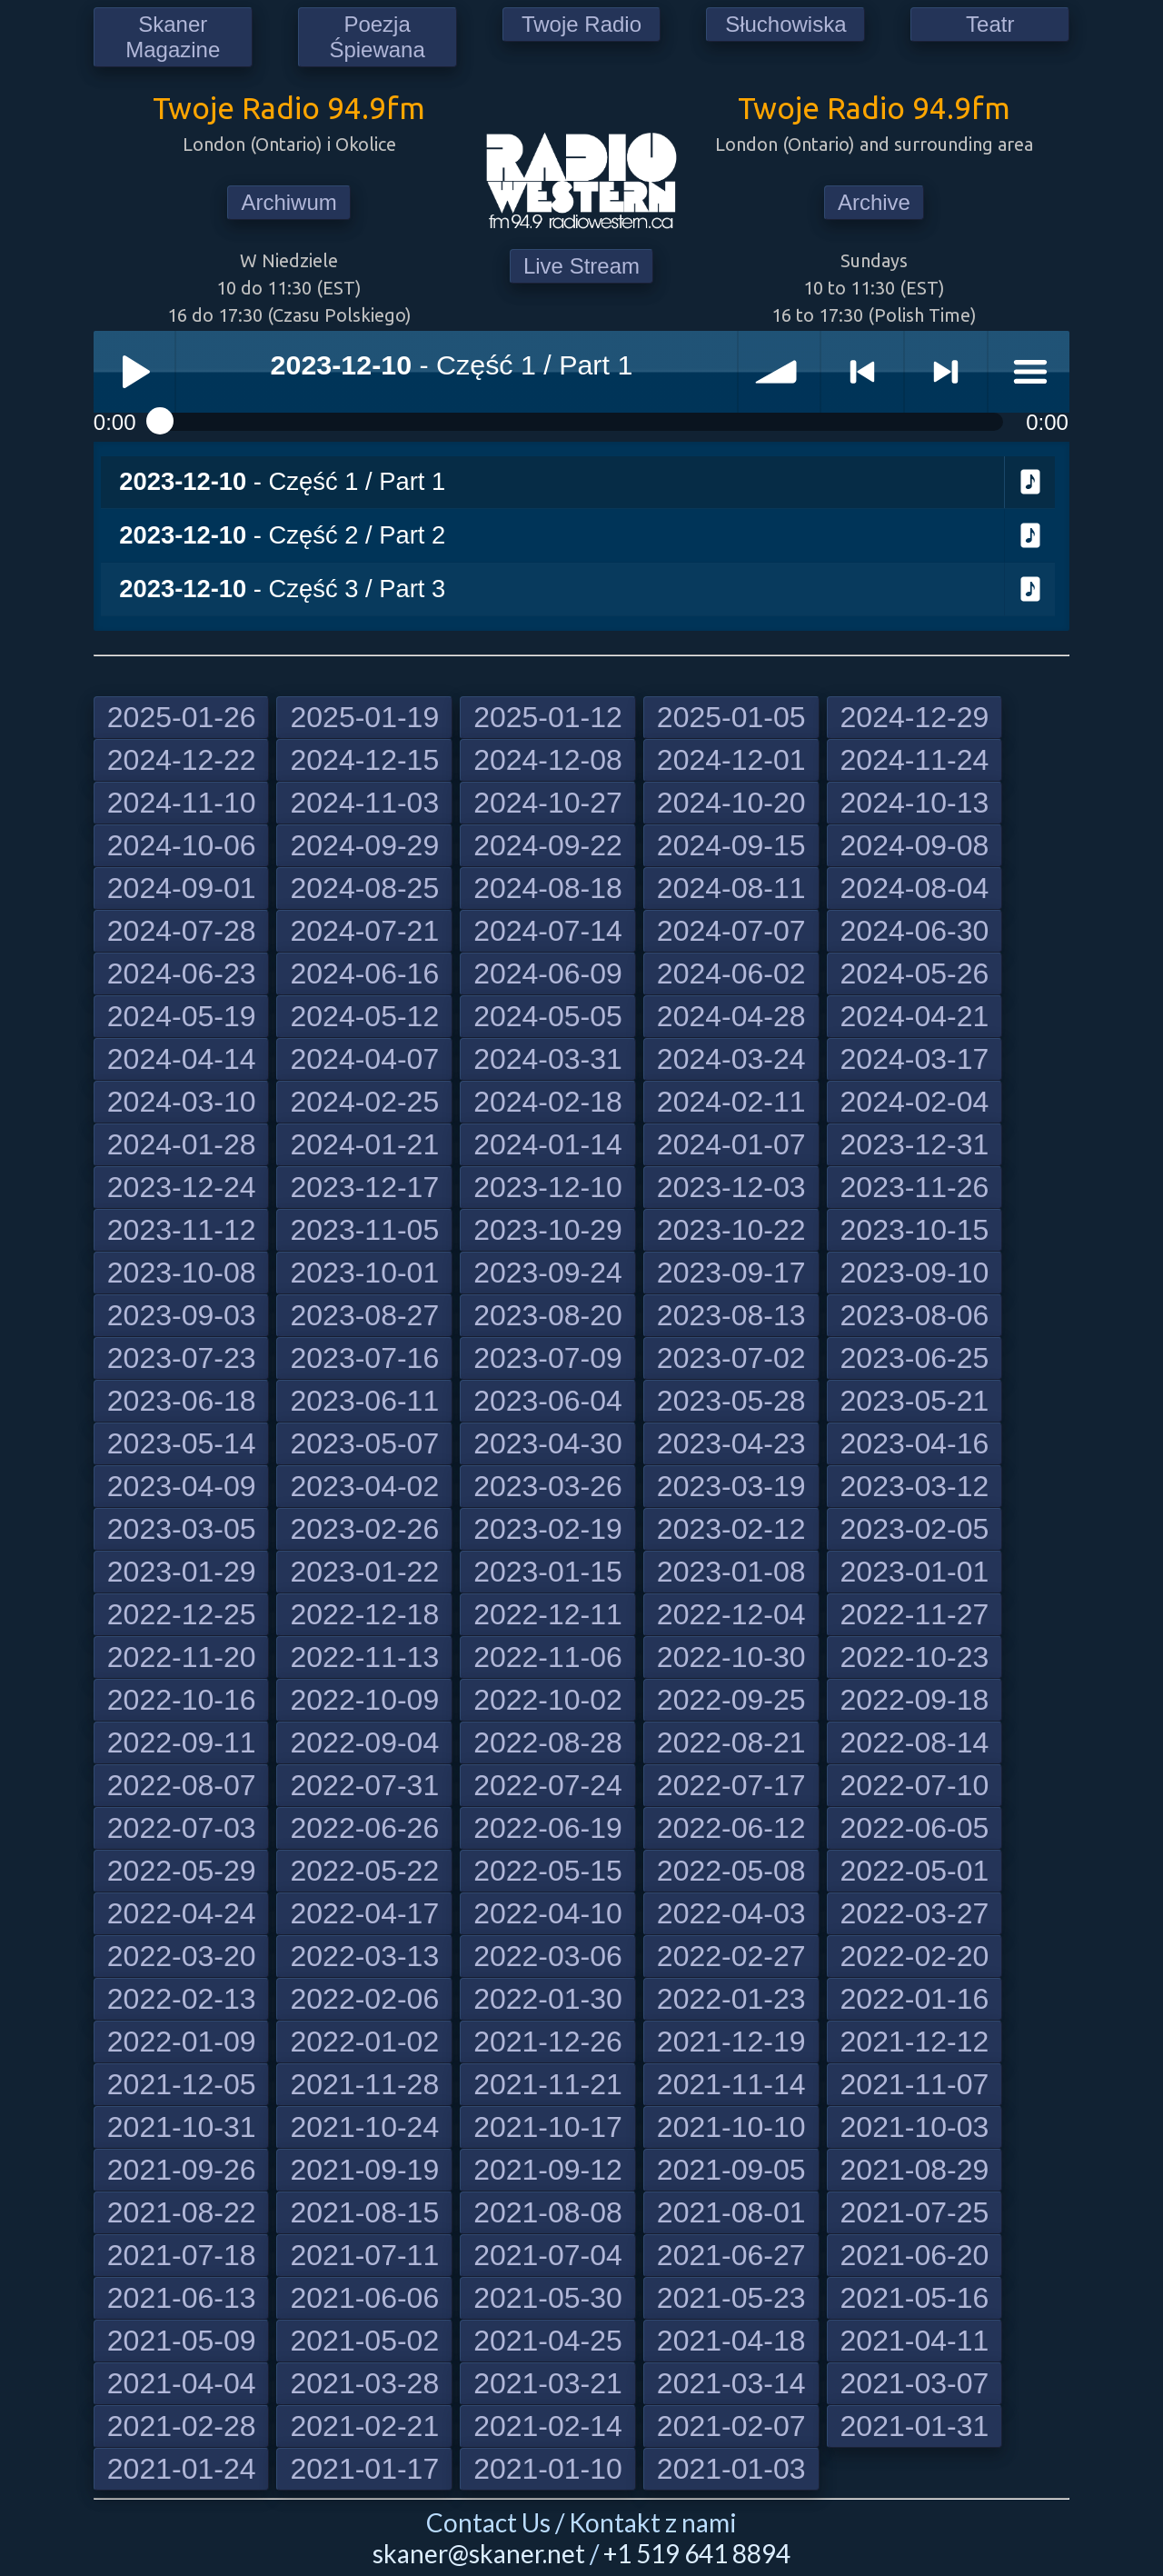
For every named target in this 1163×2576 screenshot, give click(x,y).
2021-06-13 (181, 2297)
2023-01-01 (914, 1571)
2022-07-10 (914, 1785)
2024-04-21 (914, 1016)
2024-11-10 (181, 802)
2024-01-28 (181, 1144)
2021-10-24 (364, 2127)
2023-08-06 (914, 1315)
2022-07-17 (731, 1785)
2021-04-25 (547, 2340)
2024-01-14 (547, 1144)
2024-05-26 (914, 973)
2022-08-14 (914, 1742)
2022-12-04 (731, 1614)
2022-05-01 (914, 1870)
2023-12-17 (364, 1187)
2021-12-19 (731, 2041)
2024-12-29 (914, 717)
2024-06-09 (547, 973)
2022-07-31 (364, 1785)
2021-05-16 (914, 2297)
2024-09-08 (914, 845)
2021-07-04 (547, 2255)
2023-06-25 (914, 1358)
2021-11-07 (914, 2084)
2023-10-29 (547, 1229)
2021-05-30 (547, 2297)
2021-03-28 (364, 2383)
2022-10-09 (364, 1699)
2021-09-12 (547, 2169)
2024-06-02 (731, 973)
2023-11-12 (181, 1229)
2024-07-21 (364, 930)
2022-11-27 (914, 1614)
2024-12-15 (364, 760)
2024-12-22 (181, 760)
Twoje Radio (581, 24)
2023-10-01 (364, 1272)
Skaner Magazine (172, 37)
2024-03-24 (731, 1059)
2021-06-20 (914, 2255)
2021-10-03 (914, 2127)
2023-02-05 (914, 1529)
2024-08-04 (914, 888)
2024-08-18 (547, 888)
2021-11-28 (364, 2084)
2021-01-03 (731, 2468)
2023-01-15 (547, 1571)
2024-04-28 (731, 1016)
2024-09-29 (364, 845)
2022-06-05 (914, 1828)
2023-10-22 (731, 1229)
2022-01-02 (364, 2041)
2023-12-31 (914, 1144)
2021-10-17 (547, 2127)
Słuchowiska (785, 24)
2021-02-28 (181, 2426)
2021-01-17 (364, 2468)
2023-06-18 (181, 1400)
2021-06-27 (731, 2255)
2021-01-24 (181, 2468)
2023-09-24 (547, 1272)
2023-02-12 (731, 1529)
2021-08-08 (547, 2212)
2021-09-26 (181, 2169)
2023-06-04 (547, 1400)
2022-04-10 (547, 1913)
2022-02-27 (731, 1956)
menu (1029, 372)
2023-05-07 (364, 1443)
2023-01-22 (364, 1571)
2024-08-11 (731, 888)
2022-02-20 (914, 1956)
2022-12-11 (547, 1614)
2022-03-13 (364, 1956)
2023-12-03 (731, 1187)
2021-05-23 (731, 2297)
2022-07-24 (547, 1785)
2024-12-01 (731, 760)
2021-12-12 (914, 2041)
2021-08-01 (731, 2212)
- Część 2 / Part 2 (282, 535)
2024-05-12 (364, 1016)
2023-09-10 (914, 1272)
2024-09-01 (181, 888)
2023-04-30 (547, 1443)
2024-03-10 (181, 1101)
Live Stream (581, 266)
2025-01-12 (547, 717)
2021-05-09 (181, 2340)
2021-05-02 (364, 2340)
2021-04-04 (181, 2383)
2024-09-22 (547, 845)
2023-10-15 (914, 1229)
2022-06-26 (364, 1828)
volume (779, 372)
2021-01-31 (914, 2426)
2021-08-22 (181, 2212)
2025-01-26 (181, 717)
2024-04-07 (364, 1059)
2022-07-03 (181, 1828)
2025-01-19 (364, 717)
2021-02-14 (547, 2426)
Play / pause (134, 372)
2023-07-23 (181, 1358)
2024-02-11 (731, 1101)
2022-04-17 (364, 1913)
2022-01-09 (181, 2041)
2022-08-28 (547, 1742)
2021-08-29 (914, 2169)
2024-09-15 (731, 845)
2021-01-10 (547, 2468)
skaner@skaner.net (479, 2553)
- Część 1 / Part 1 (282, 481)
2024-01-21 (364, 1144)
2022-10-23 (914, 1657)
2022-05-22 (364, 1870)
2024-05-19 (181, 1016)
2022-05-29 (181, 1870)
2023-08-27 (364, 1315)
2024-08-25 (364, 888)
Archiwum (288, 202)
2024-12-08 (547, 760)
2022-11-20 (181, 1657)
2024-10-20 (731, 802)
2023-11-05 (364, 1229)
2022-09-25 (731, 1699)
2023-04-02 (364, 1486)
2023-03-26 (547, 1486)
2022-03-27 (914, 1913)
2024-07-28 (181, 930)
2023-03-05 (181, 1529)
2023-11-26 (914, 1187)
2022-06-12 (731, 1828)
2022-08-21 (731, 1742)
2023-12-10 (547, 1187)
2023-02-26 (364, 1529)
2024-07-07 (731, 930)
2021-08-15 (364, 2212)
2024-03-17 (914, 1059)
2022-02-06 (364, 1998)
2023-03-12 (914, 1486)
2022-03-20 (181, 1956)
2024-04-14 (181, 1059)
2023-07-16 (364, 1358)
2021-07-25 (914, 2212)
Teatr (990, 24)
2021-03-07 (914, 2383)
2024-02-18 (547, 1101)
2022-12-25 (181, 1614)
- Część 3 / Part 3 (282, 588)
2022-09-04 (364, 1742)
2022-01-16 (914, 1998)
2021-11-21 (547, 2084)
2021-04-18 (731, 2340)
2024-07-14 (547, 930)
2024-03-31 (547, 1059)
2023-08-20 (547, 1315)
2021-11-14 (731, 2084)
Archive (874, 202)
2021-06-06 (364, 2297)
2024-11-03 (364, 802)
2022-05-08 (731, 1870)
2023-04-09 (181, 1486)
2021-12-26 (547, 2041)
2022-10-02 (547, 1699)
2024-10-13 (914, 802)
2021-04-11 (914, 2340)
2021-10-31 (181, 2127)
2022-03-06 (547, 1956)
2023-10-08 (181, 1272)
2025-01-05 (731, 717)
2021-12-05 (181, 2084)
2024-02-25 (364, 1101)
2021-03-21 (547, 2383)
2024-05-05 (547, 1016)
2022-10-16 (181, 1699)
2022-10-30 (731, 1657)
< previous (862, 372)
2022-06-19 (547, 1828)
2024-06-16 (364, 973)
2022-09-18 (914, 1699)
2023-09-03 (181, 1315)
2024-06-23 (181, 973)
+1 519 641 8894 (696, 2553)
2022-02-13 (181, 1998)
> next (946, 372)
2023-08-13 (731, 1315)
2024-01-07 (731, 1144)
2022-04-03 (731, 1913)
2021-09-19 (364, 2169)
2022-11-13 (364, 1657)
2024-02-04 (914, 1101)
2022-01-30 (547, 1998)
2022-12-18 (364, 1614)
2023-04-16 (914, 1443)
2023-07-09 (547, 1358)
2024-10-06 (181, 845)
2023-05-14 (181, 1443)
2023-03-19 (731, 1486)
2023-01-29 (181, 1571)
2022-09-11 (181, 1742)
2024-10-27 (547, 802)
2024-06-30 (914, 930)
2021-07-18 (181, 2255)
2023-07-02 (731, 1358)
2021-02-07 (731, 2426)
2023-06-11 (364, 1400)
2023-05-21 (914, 1400)
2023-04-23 (731, 1443)
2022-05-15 (547, 1870)
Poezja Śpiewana (376, 37)
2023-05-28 (731, 1400)
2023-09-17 (731, 1272)
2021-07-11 (364, 2255)
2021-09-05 (731, 2169)
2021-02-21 (364, 2426)
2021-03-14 (731, 2383)
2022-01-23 (731, 1998)
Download (1030, 482)
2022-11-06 (547, 1657)
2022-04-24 (181, 1913)
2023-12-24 (181, 1187)
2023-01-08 (731, 1571)
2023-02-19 (547, 1529)
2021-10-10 (731, 2127)
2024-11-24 (914, 760)
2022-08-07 (181, 1785)
